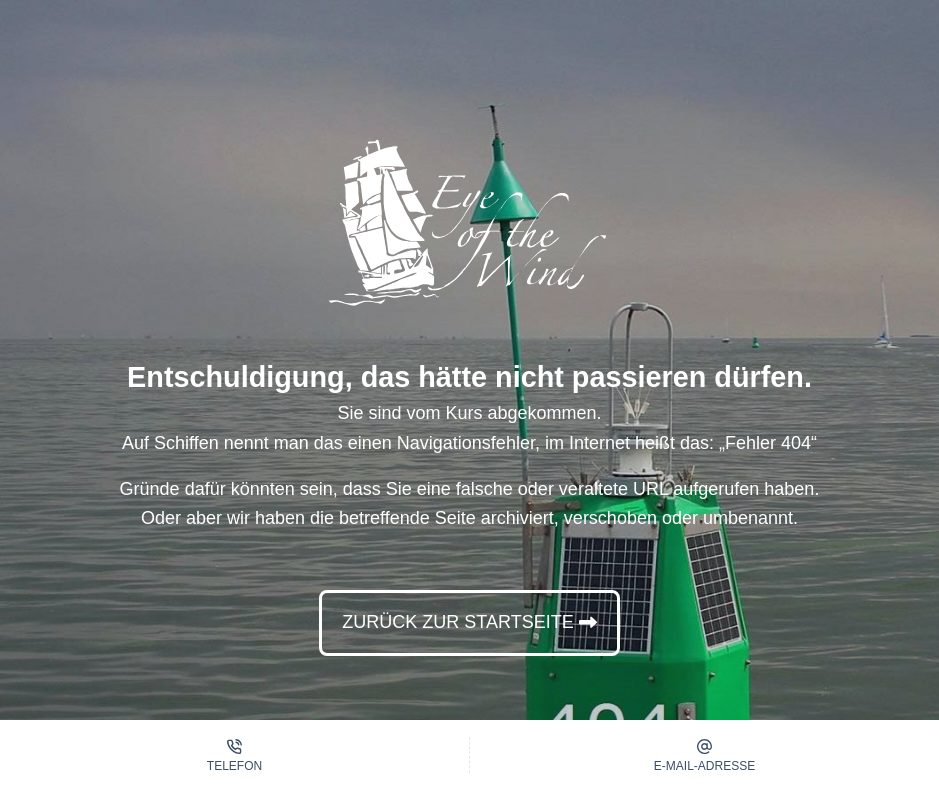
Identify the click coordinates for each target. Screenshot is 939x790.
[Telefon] (234, 755)
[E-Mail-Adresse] (704, 755)
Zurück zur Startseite (457, 622)
